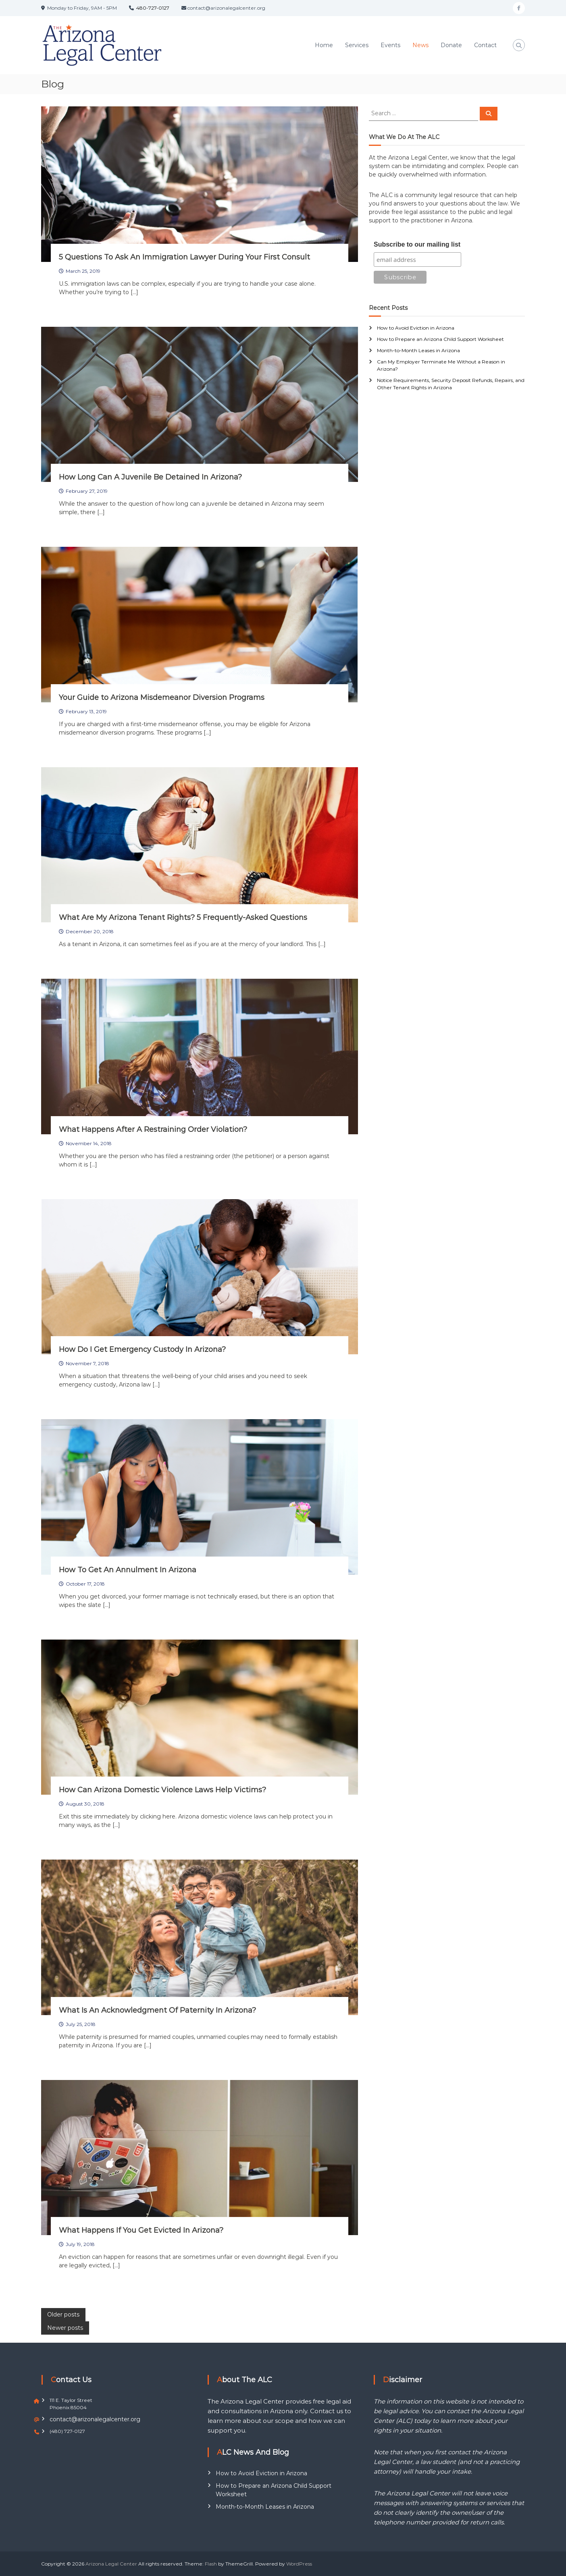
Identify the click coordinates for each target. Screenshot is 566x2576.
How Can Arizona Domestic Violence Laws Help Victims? (162, 1789)
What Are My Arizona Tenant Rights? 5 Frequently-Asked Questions (183, 917)
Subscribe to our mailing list (417, 244)
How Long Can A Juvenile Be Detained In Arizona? (150, 477)
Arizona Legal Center (111, 2564)
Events (390, 45)
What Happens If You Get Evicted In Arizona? (141, 2230)
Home (324, 45)
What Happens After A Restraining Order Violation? (153, 1129)
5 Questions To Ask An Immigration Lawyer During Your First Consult (184, 257)
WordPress (299, 2564)
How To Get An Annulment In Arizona (127, 1569)
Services (356, 45)
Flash (211, 2564)
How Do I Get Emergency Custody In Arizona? (142, 1349)
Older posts (63, 2314)
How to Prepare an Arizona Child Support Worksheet (440, 339)
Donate (451, 45)
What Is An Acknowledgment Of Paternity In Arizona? (157, 2010)
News (420, 45)
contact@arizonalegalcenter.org (95, 2419)
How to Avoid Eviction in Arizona (415, 328)
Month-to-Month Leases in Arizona (418, 350)
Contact (485, 45)
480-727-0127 (152, 8)
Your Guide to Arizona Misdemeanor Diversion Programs (161, 697)
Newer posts (65, 2327)
